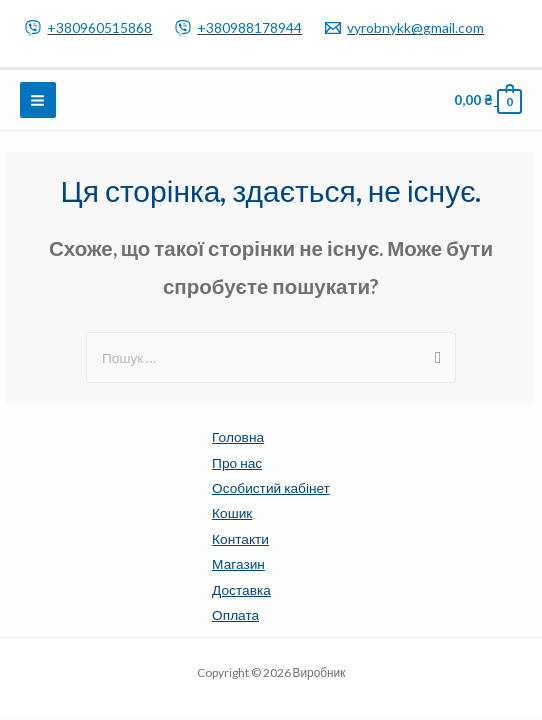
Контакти (240, 538)
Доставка (241, 589)
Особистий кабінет (271, 487)
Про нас (237, 462)
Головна (238, 436)
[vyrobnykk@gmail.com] (405, 28)
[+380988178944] (239, 28)
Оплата (235, 614)
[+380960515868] (89, 28)
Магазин (238, 563)
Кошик (232, 512)
